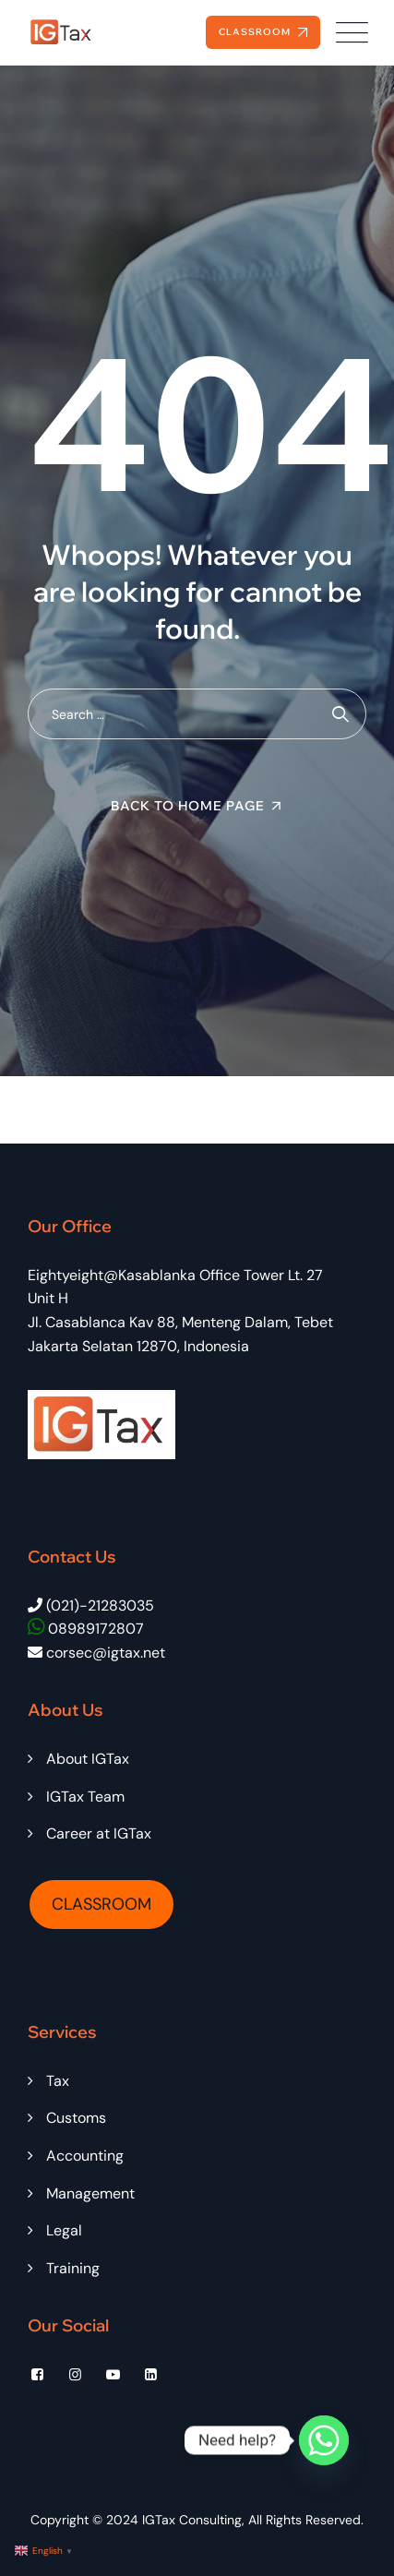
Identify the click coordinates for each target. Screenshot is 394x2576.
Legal (64, 2230)
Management (90, 2193)
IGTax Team (85, 1796)
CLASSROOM (101, 1904)
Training (73, 2268)
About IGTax (87, 1758)
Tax (57, 2081)
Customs (76, 2117)
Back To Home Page (188, 805)
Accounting (85, 2155)
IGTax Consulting (192, 2519)
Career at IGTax (98, 1833)
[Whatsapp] (324, 2440)
